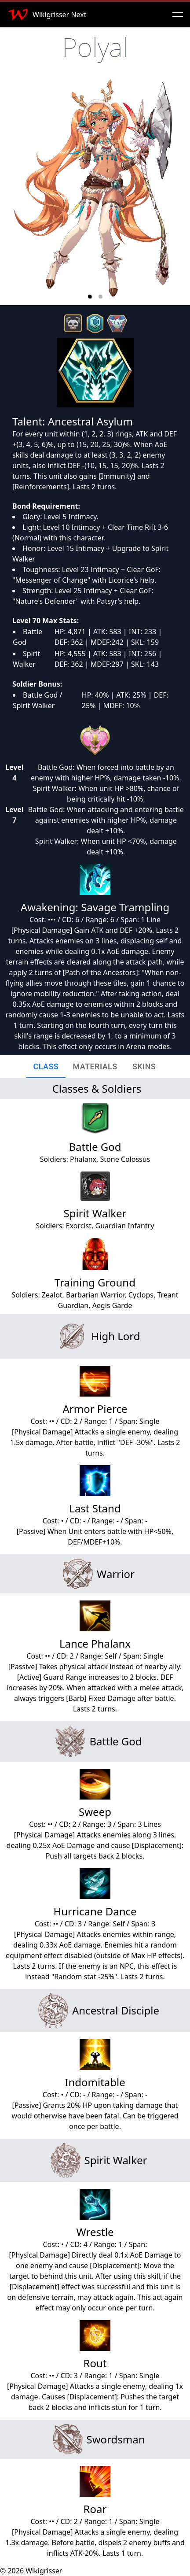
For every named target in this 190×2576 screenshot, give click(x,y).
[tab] (46, 1066)
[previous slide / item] (13, 191)
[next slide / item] (177, 191)
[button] (89, 296)
